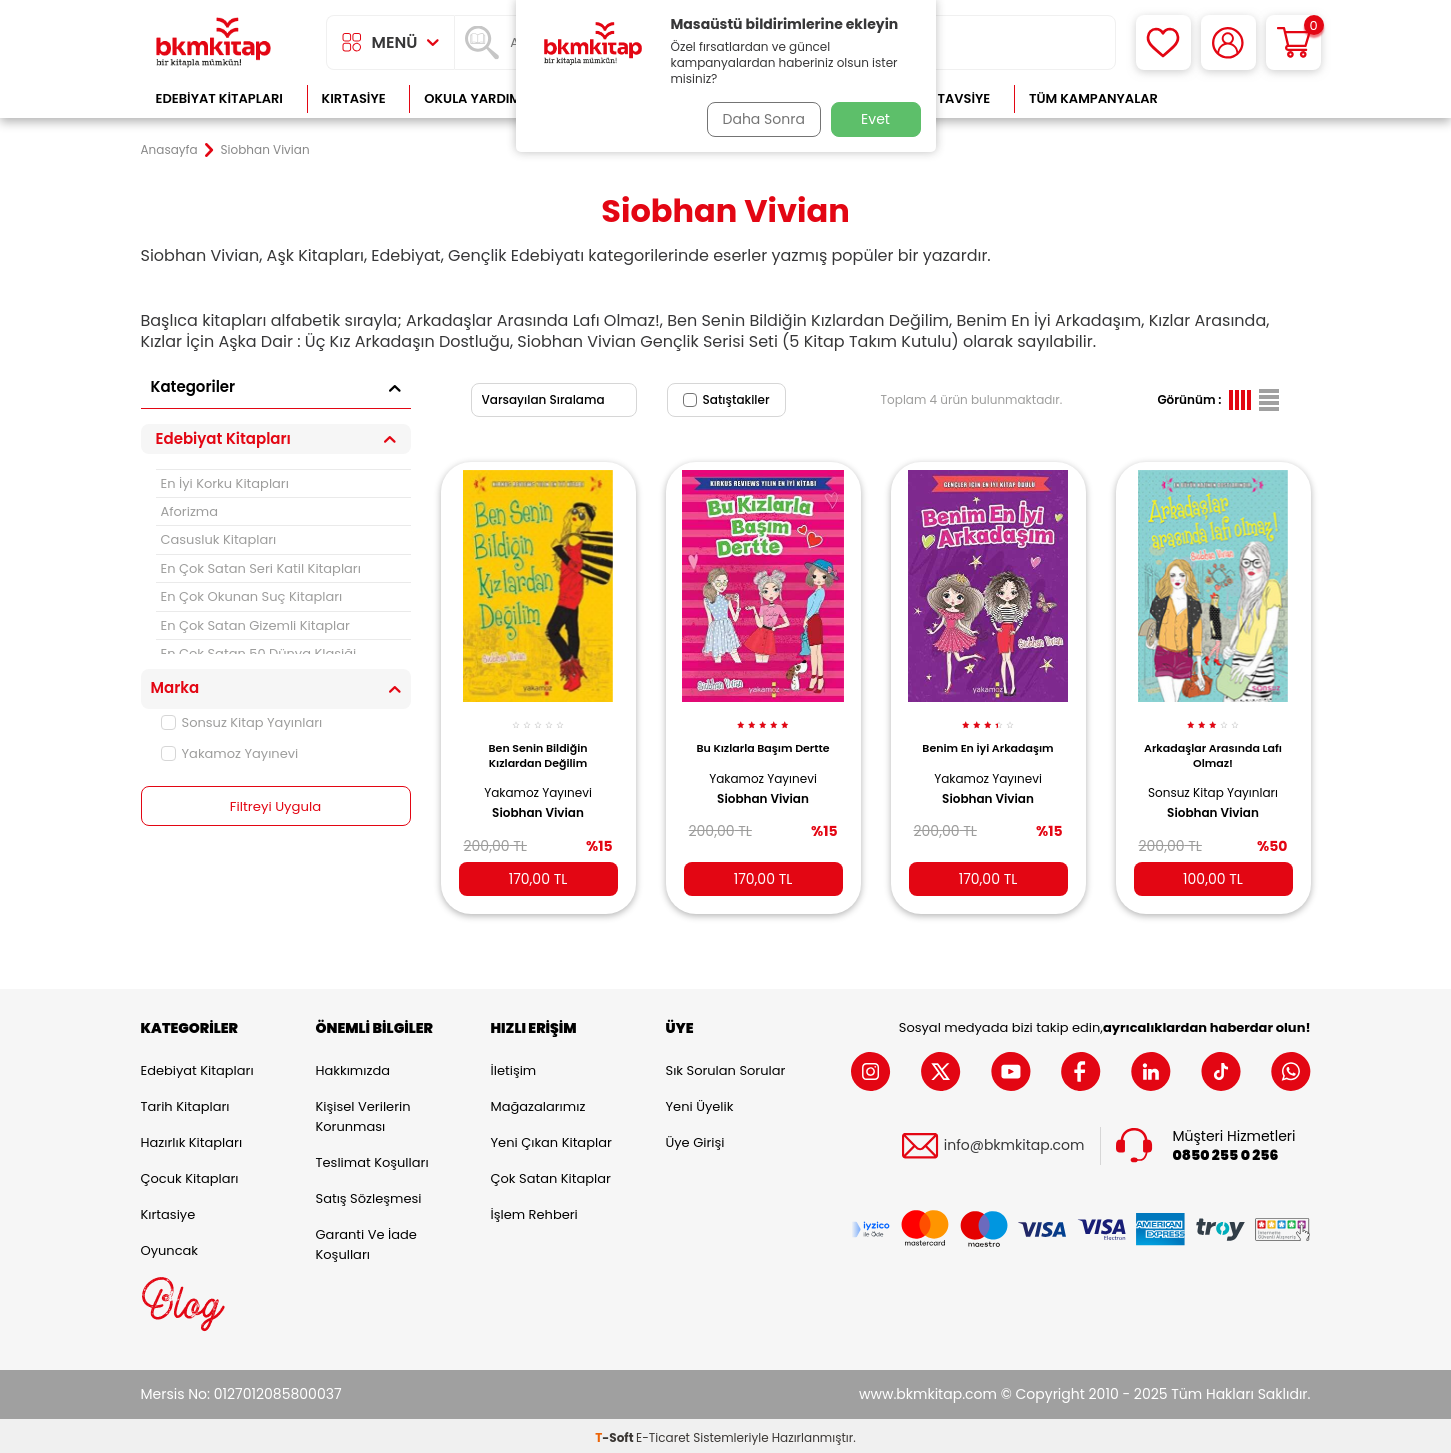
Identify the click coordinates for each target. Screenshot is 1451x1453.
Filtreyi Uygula (275, 807)
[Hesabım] (1228, 42)
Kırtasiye (354, 98)
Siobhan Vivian (538, 802)
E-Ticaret (663, 1433)
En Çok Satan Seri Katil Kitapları (261, 568)
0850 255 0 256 (1226, 1151)
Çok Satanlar (1245, 98)
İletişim (514, 1066)
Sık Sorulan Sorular (726, 1066)
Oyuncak (170, 1246)
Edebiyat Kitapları (219, 98)
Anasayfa (169, 150)
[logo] (214, 42)
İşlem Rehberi (534, 1210)
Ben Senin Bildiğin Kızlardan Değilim (538, 744)
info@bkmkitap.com (1014, 1141)
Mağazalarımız (538, 1102)
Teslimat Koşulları (372, 1158)
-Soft (615, 1433)
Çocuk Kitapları (190, 1174)
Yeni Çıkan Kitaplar (551, 1138)
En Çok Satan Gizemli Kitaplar (255, 625)
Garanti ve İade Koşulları (366, 1240)
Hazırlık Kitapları (192, 1138)
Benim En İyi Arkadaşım (987, 737)
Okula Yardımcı (479, 98)
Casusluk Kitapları (219, 539)
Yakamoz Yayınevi (230, 753)
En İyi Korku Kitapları (225, 483)
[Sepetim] (1293, 42)
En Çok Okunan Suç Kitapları (252, 596)
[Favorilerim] (1163, 42)
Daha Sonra (758, 119)
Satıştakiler (726, 399)
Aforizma (190, 511)
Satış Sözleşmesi (369, 1194)
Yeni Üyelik (700, 1102)
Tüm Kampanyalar (1093, 98)
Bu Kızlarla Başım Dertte (762, 737)
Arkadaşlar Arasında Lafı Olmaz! (1213, 744)
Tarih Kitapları (185, 1102)
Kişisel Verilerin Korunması (363, 1112)
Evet (875, 119)
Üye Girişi (695, 1138)
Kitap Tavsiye (943, 98)
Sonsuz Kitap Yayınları (242, 722)
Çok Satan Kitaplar (551, 1174)
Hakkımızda (353, 1066)
